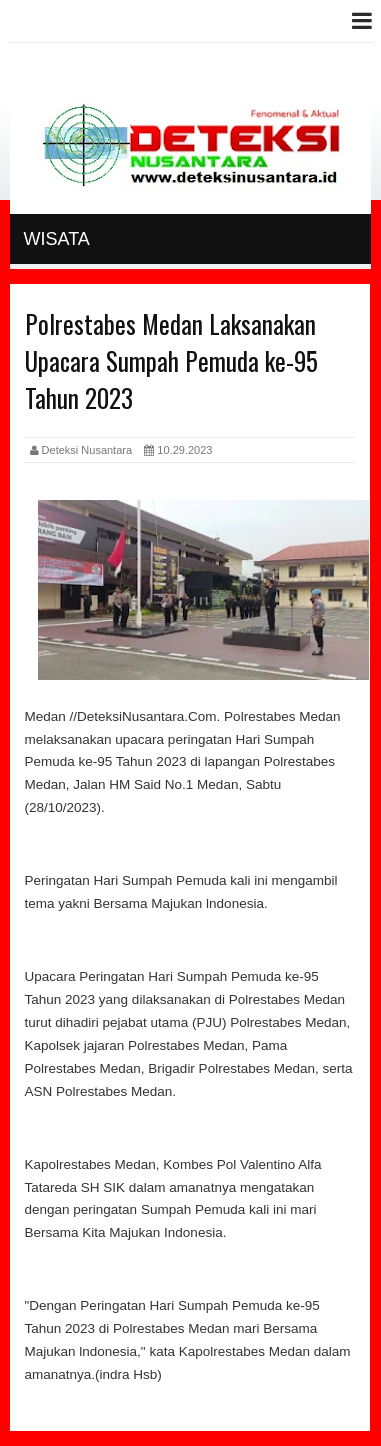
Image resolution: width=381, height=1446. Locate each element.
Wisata (57, 239)
